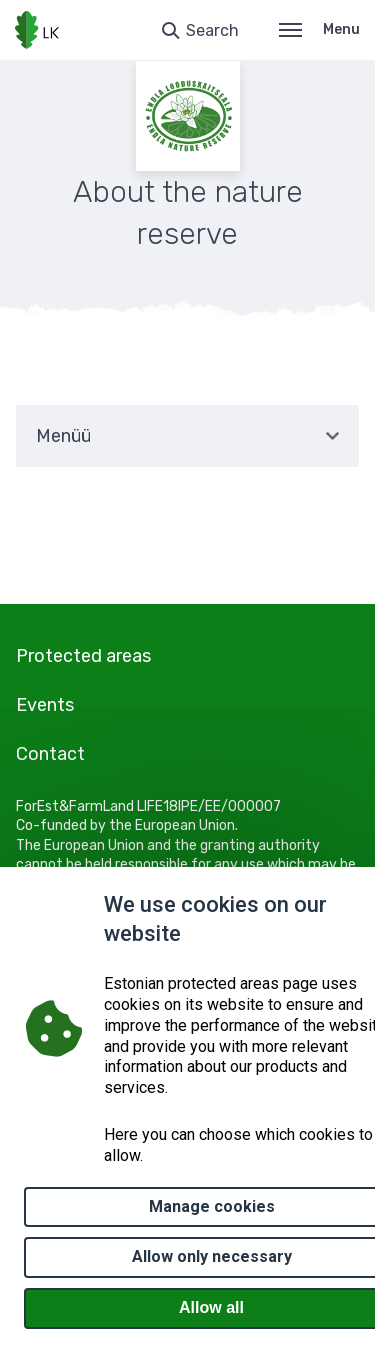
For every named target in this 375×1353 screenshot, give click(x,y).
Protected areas (83, 656)
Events (45, 705)
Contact (50, 754)
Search (212, 30)
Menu (319, 29)
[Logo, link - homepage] (37, 30)
